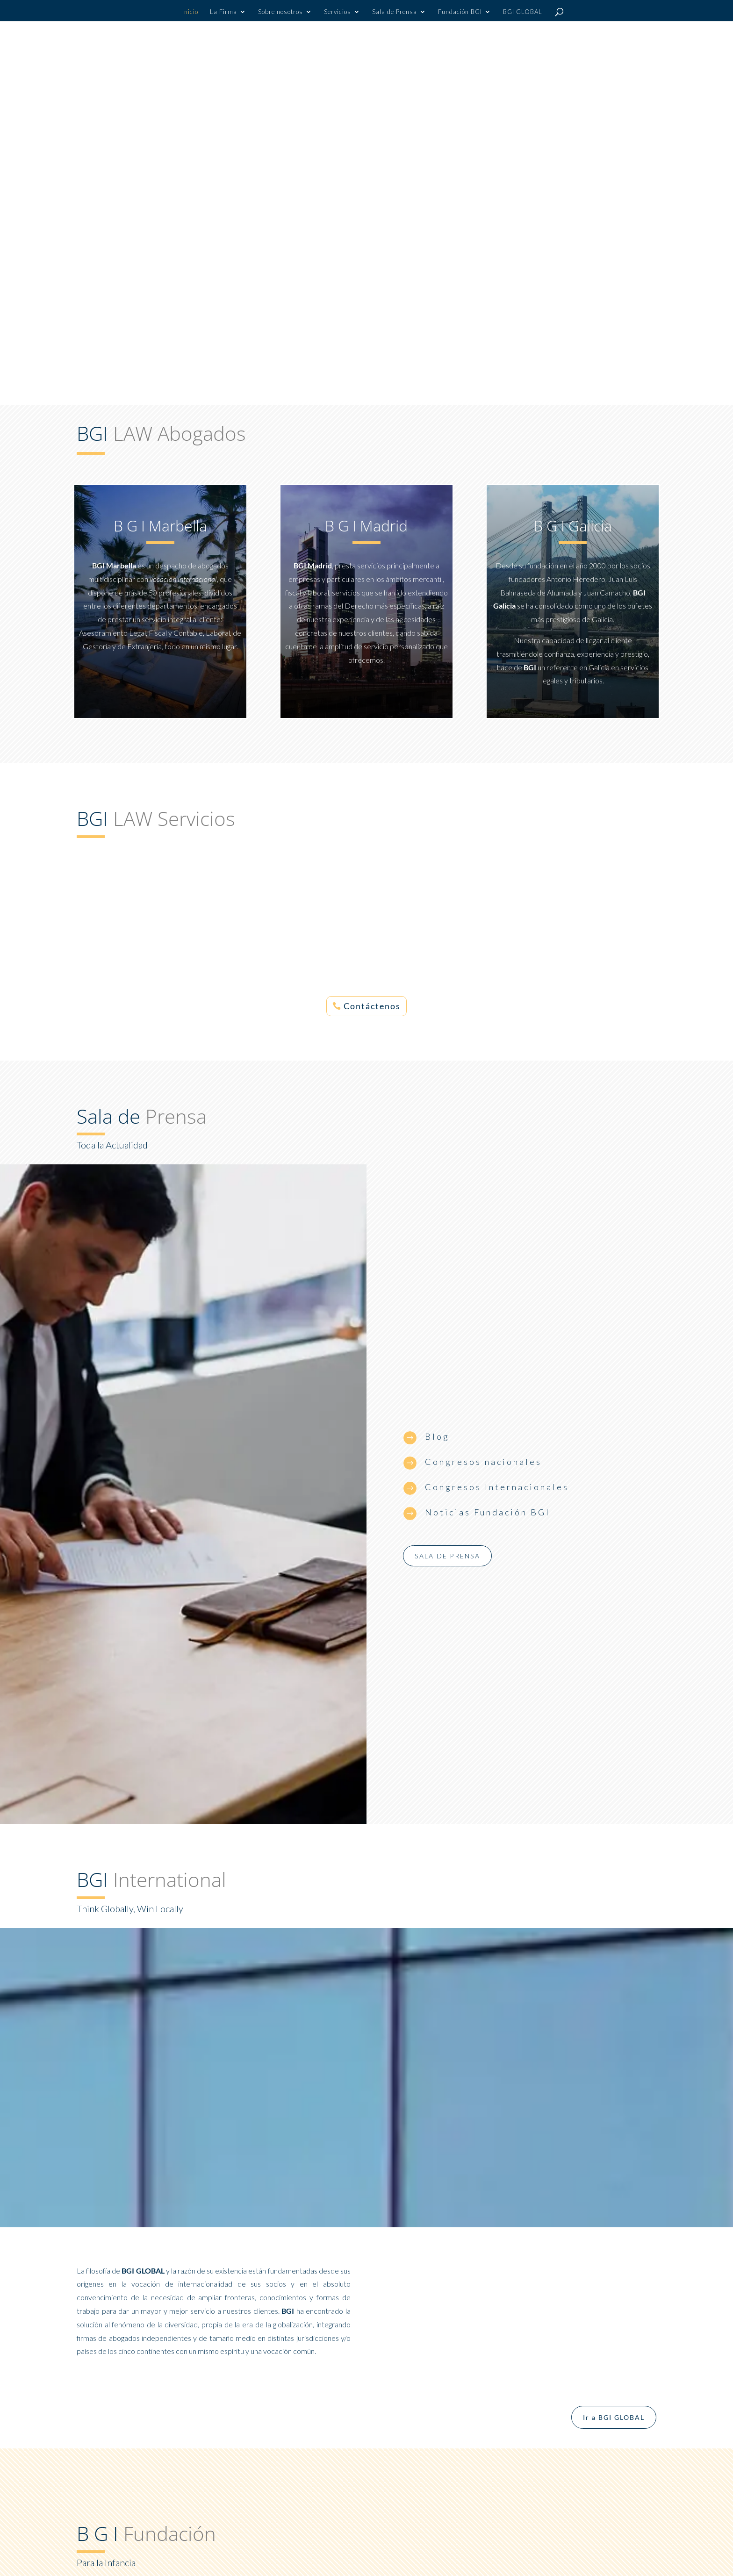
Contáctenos (372, 1006)
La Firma (223, 11)
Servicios (337, 11)
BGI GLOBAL (522, 11)
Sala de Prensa (394, 11)
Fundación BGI (460, 11)
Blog (437, 1436)
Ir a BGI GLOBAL (614, 2417)
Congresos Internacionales (497, 1487)
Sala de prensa (447, 1556)
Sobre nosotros (280, 11)
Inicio (190, 11)
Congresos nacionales (483, 1462)
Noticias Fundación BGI (487, 1512)
